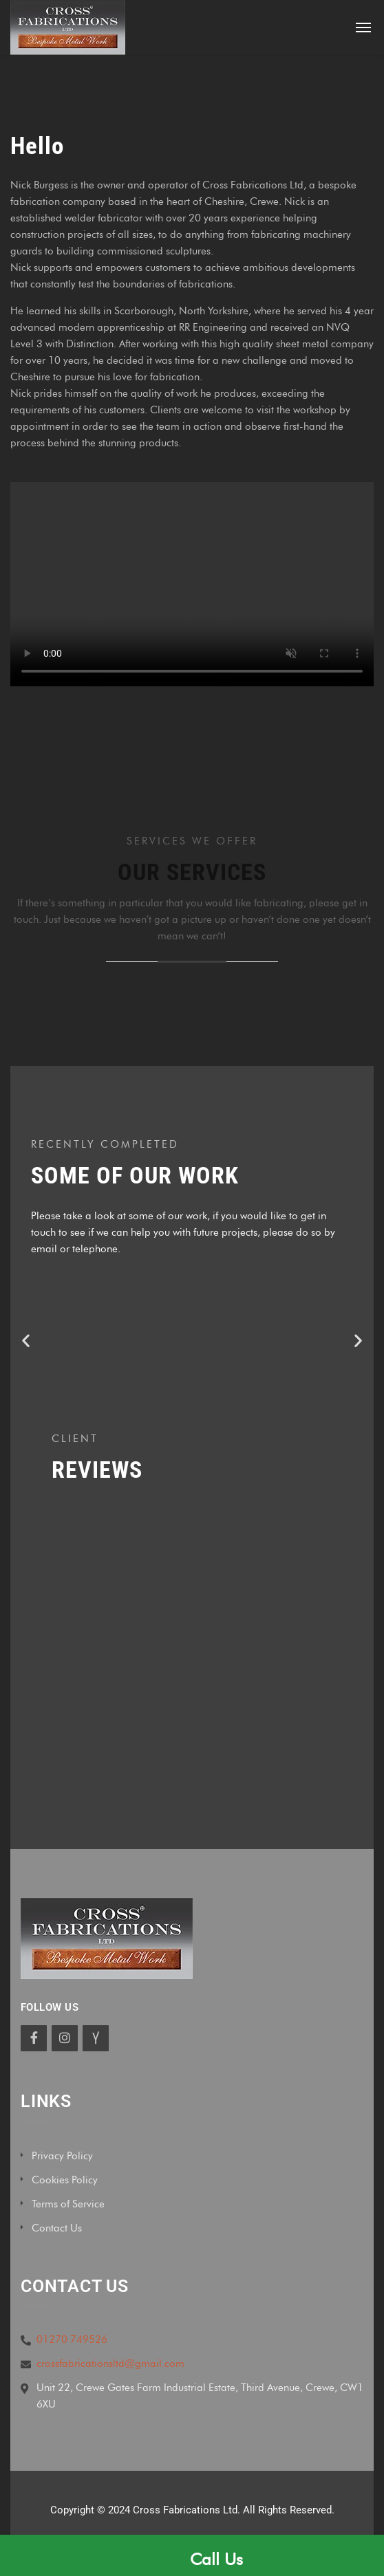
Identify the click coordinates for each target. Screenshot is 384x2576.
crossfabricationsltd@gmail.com (110, 2363)
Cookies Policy (65, 2180)
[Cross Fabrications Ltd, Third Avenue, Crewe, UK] (192, 1660)
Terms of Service (68, 2204)
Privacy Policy (62, 2156)
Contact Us (57, 2228)
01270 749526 (71, 2339)
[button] (25, 1340)
